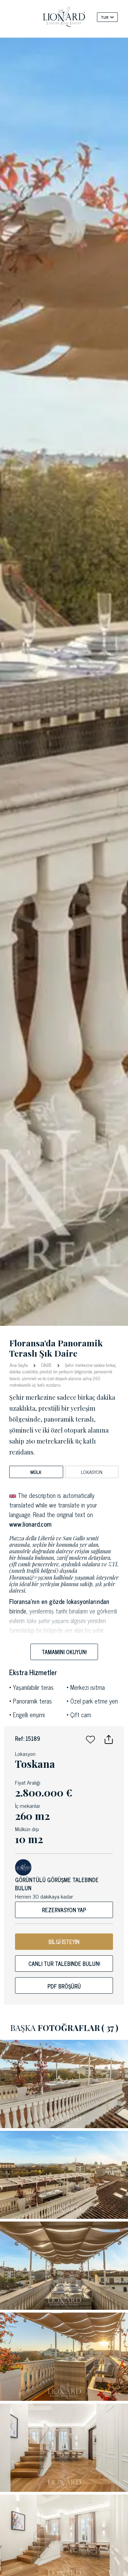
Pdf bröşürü (64, 1986)
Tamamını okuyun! (64, 1651)
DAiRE (46, 1365)
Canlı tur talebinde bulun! (64, 1963)
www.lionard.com (30, 1524)
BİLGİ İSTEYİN (64, 1941)
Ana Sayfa (19, 1365)
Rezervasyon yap (64, 1909)
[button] (90, 1738)
